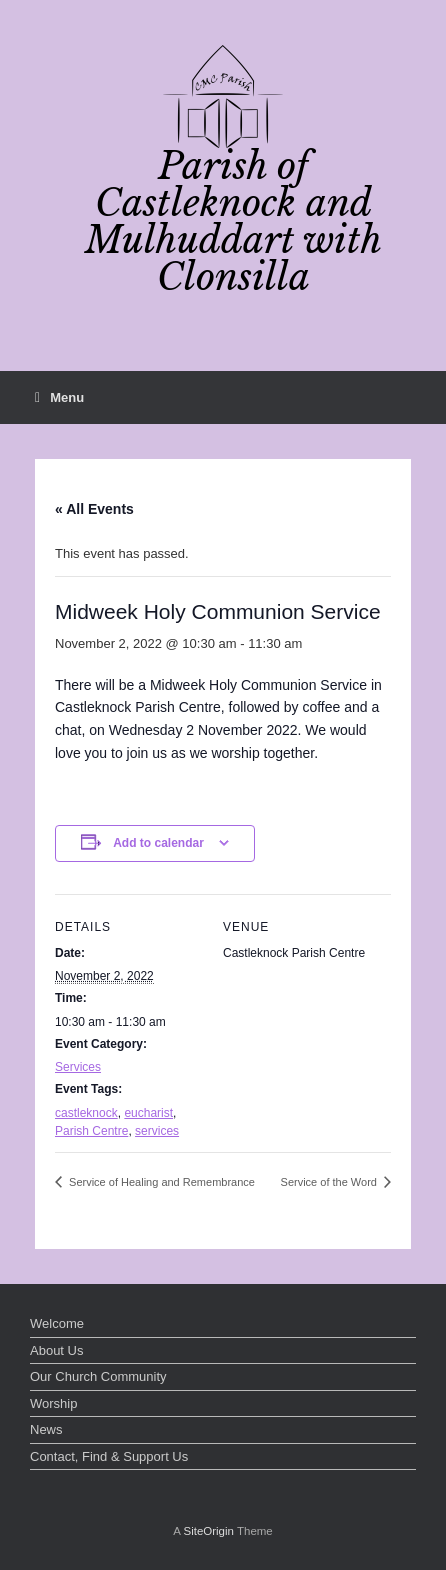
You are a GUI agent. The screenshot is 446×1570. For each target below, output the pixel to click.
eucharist (148, 1113)
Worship (53, 1403)
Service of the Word (330, 1182)
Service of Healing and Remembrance (160, 1182)
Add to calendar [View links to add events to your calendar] (158, 843)
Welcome (57, 1323)
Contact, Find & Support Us (109, 1456)
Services (78, 1067)
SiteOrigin (208, 1531)
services (157, 1131)
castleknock (86, 1113)
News (46, 1429)
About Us (56, 1350)
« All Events (94, 509)
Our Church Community (98, 1376)
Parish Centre (91, 1131)
